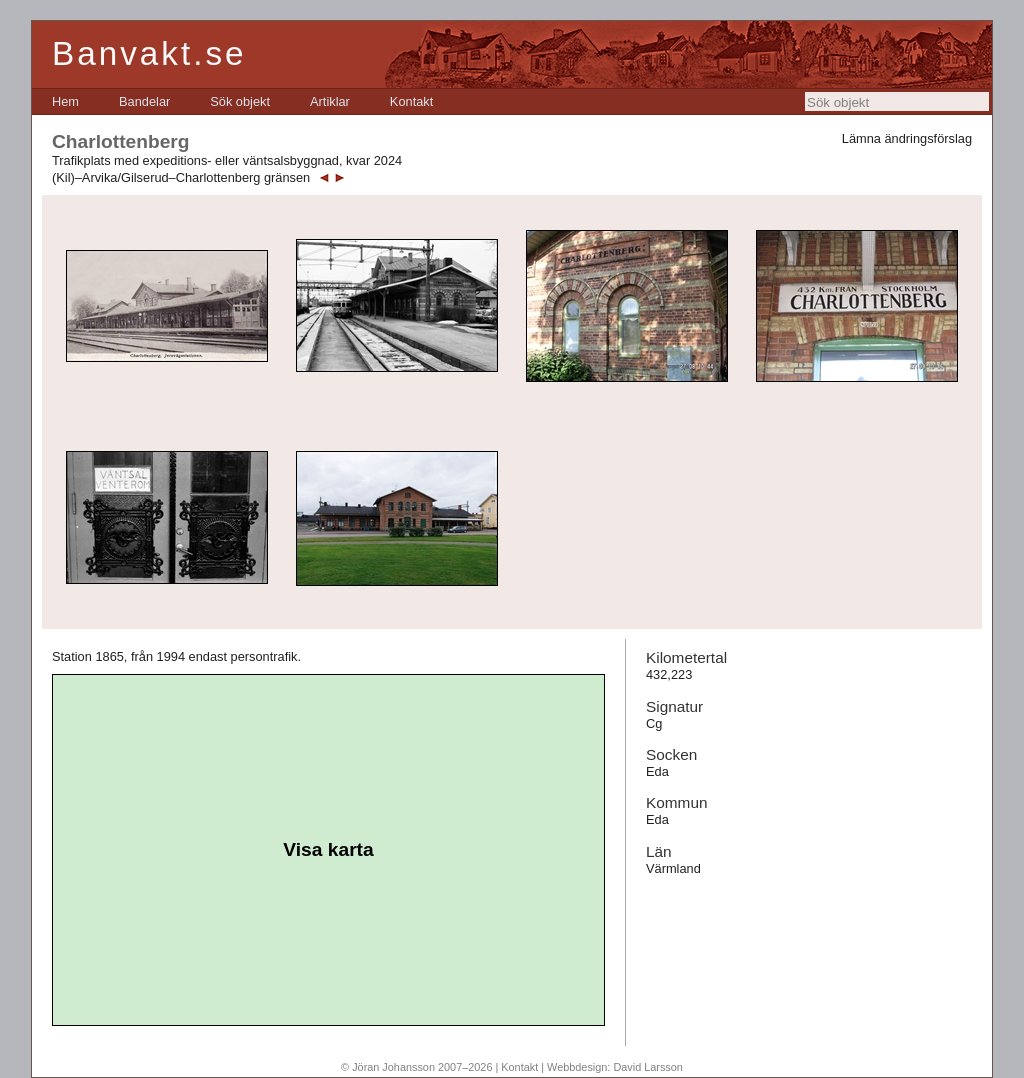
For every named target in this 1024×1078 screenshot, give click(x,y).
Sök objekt (240, 101)
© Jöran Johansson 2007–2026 (416, 1067)
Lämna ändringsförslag (907, 138)
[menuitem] (65, 101)
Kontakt (411, 101)
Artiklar (330, 101)
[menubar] (242, 101)
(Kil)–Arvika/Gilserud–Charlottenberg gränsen (181, 177)
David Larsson (648, 1067)
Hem (65, 101)
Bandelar (144, 101)
